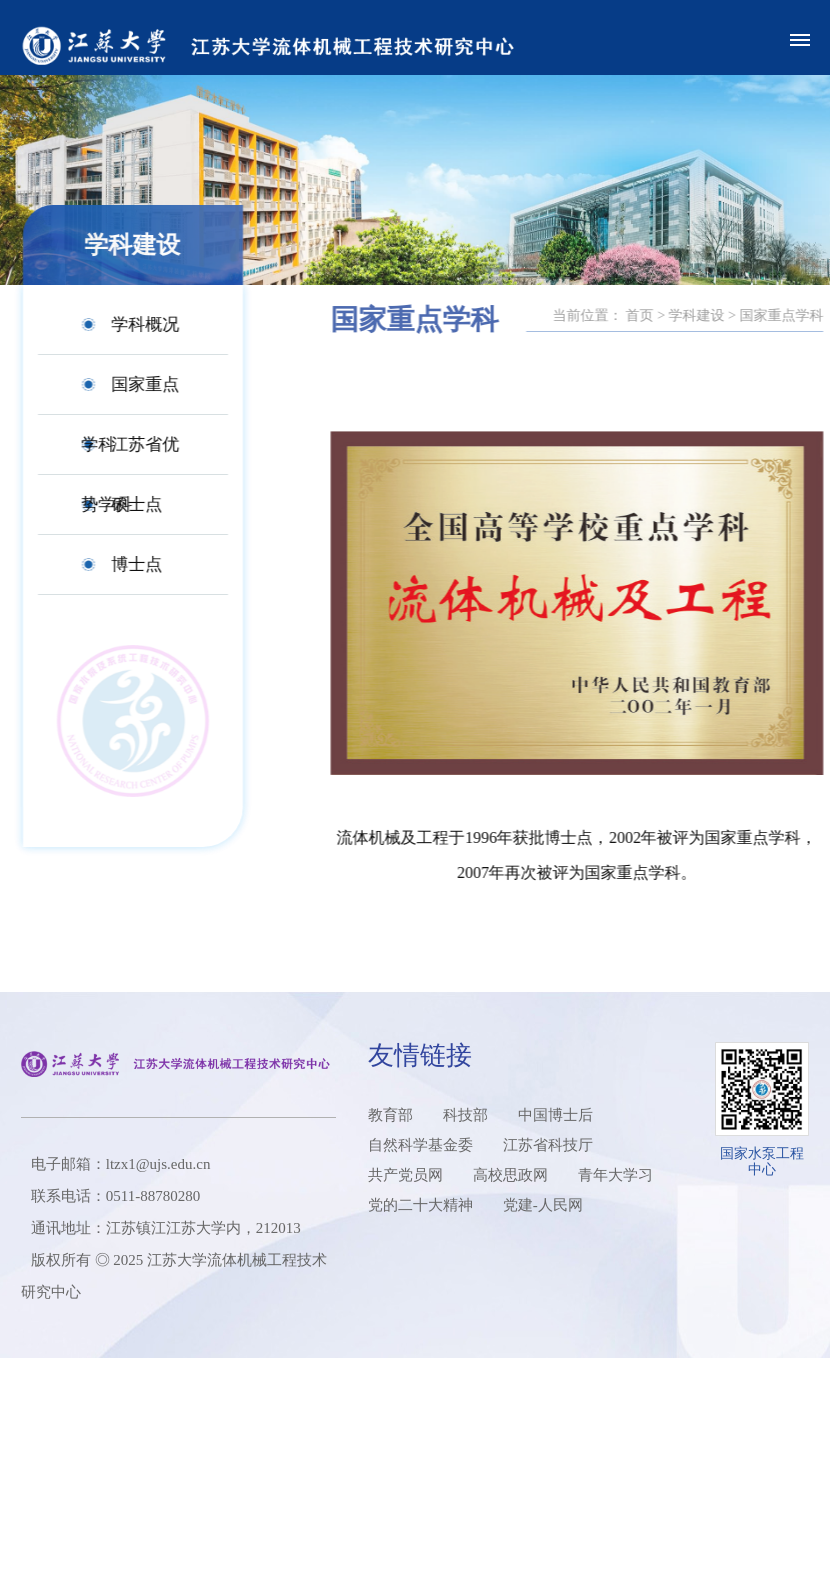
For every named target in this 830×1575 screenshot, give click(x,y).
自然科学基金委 (420, 1145)
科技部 (465, 1115)
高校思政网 (510, 1175)
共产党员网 (405, 1175)
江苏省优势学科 (116, 455)
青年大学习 (615, 1175)
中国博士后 (555, 1115)
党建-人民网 (543, 1205)
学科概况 (131, 324)
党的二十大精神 (420, 1205)
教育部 (390, 1115)
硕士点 (122, 504)
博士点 (122, 564)
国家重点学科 (116, 395)
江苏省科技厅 (548, 1145)
